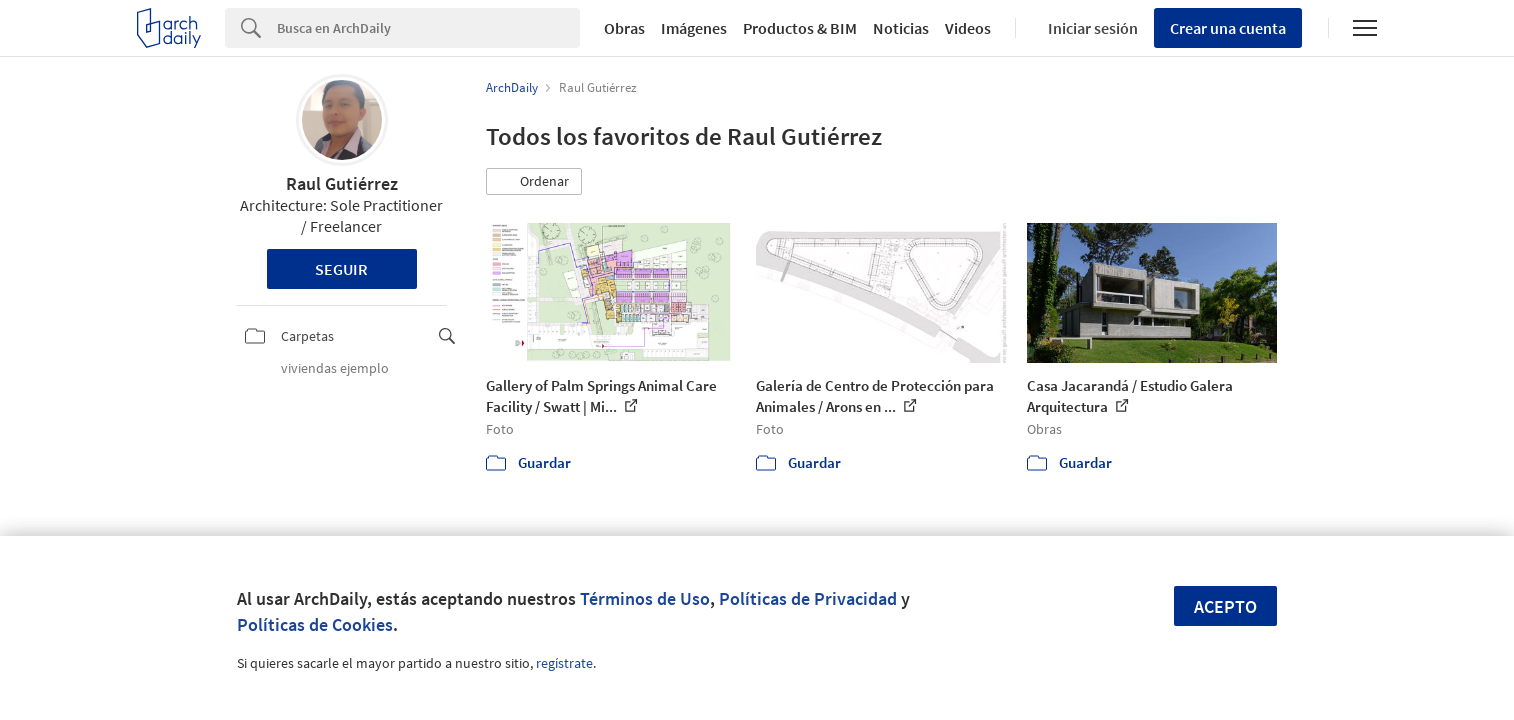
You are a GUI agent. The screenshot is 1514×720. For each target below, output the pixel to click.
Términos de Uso (645, 598)
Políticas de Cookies (315, 624)
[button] (534, 182)
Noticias (901, 28)
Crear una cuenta (1228, 28)
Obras (624, 28)
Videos (968, 28)
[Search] (428, 28)
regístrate (564, 663)
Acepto (1225, 606)
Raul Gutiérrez (342, 183)
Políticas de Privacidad (808, 598)
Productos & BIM (800, 28)
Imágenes (694, 28)
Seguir (341, 269)
